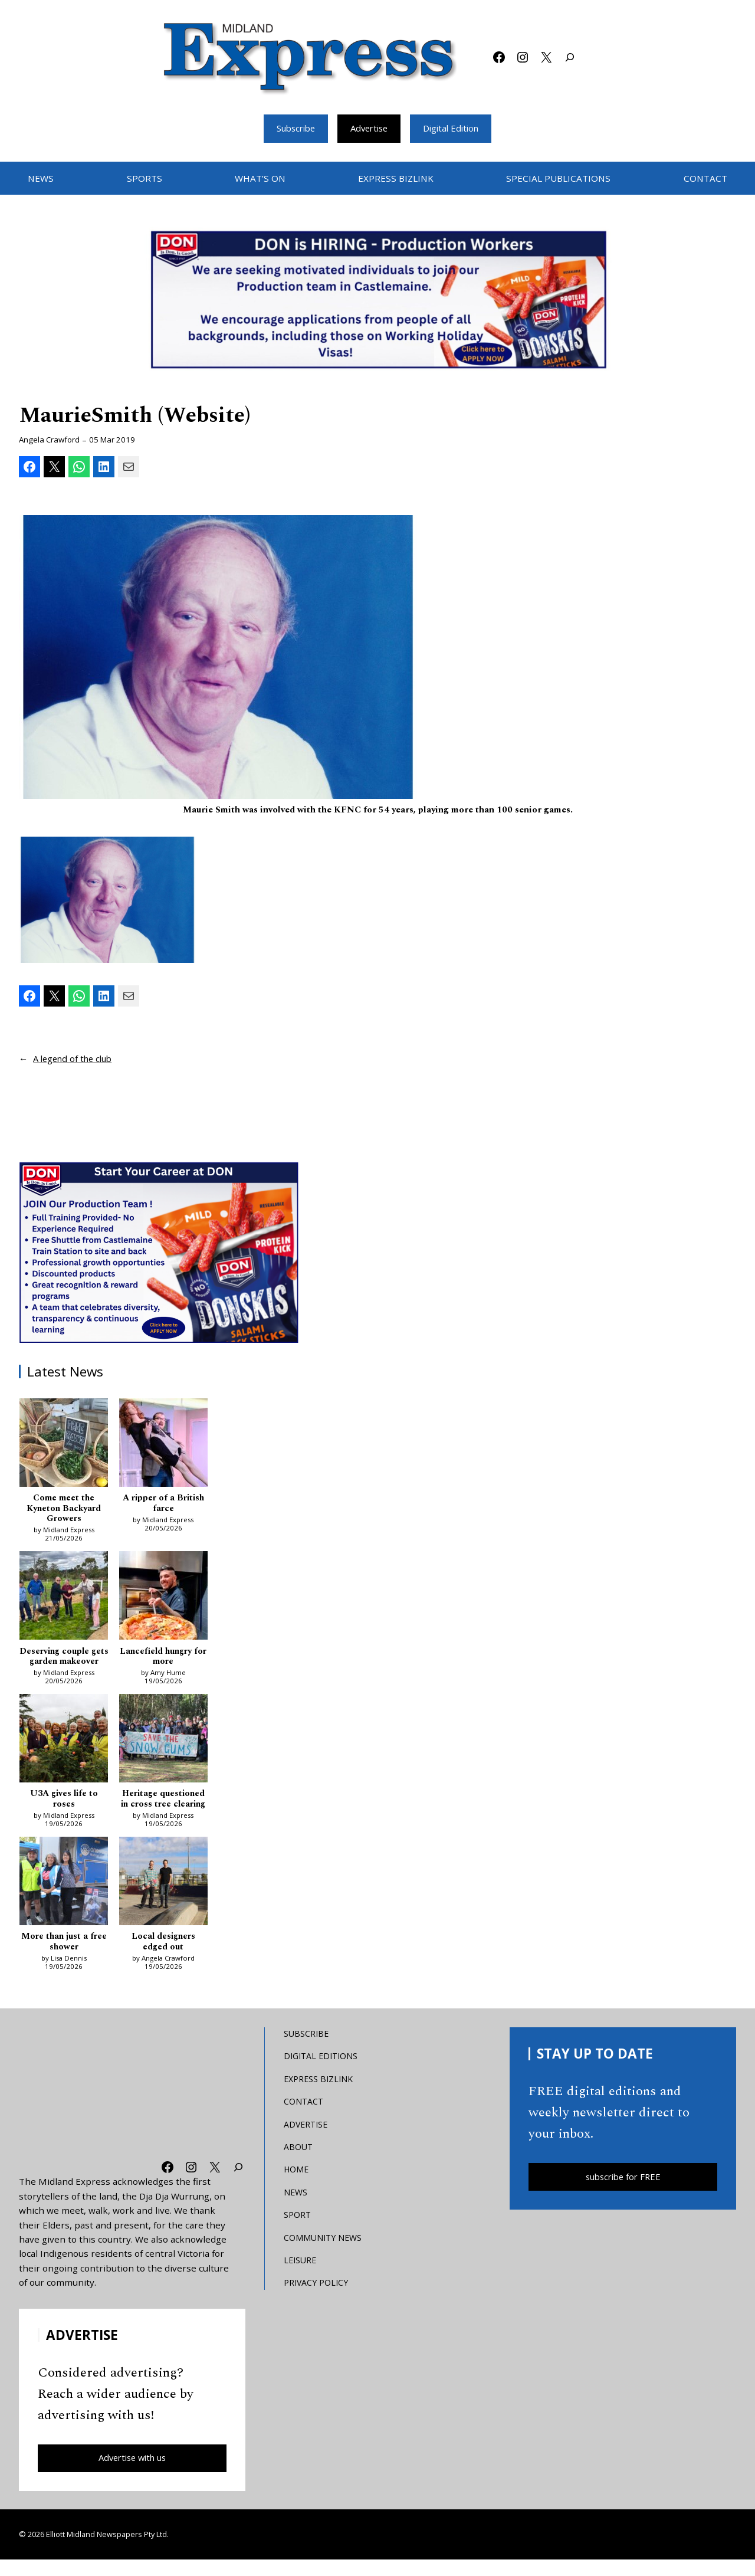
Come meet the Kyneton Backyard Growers (64, 1509)
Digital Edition (455, 128)
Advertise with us (132, 2474)
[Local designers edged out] (163, 1897)
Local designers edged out (163, 1957)
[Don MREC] (160, 1252)
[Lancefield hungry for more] (163, 1600)
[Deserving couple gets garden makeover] (63, 1600)
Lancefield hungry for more (163, 1659)
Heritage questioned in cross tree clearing (163, 1813)
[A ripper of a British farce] (163, 1445)
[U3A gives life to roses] (63, 1753)
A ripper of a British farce (163, 1504)
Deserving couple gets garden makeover (64, 1664)
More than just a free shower (63, 1957)
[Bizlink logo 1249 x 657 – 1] (377, 300)
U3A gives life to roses (64, 1813)
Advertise (369, 128)
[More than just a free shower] (63, 1897)
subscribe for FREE (623, 2192)
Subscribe (291, 128)
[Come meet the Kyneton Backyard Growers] (63, 1445)
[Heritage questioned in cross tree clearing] (163, 1753)
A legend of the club (76, 1059)
